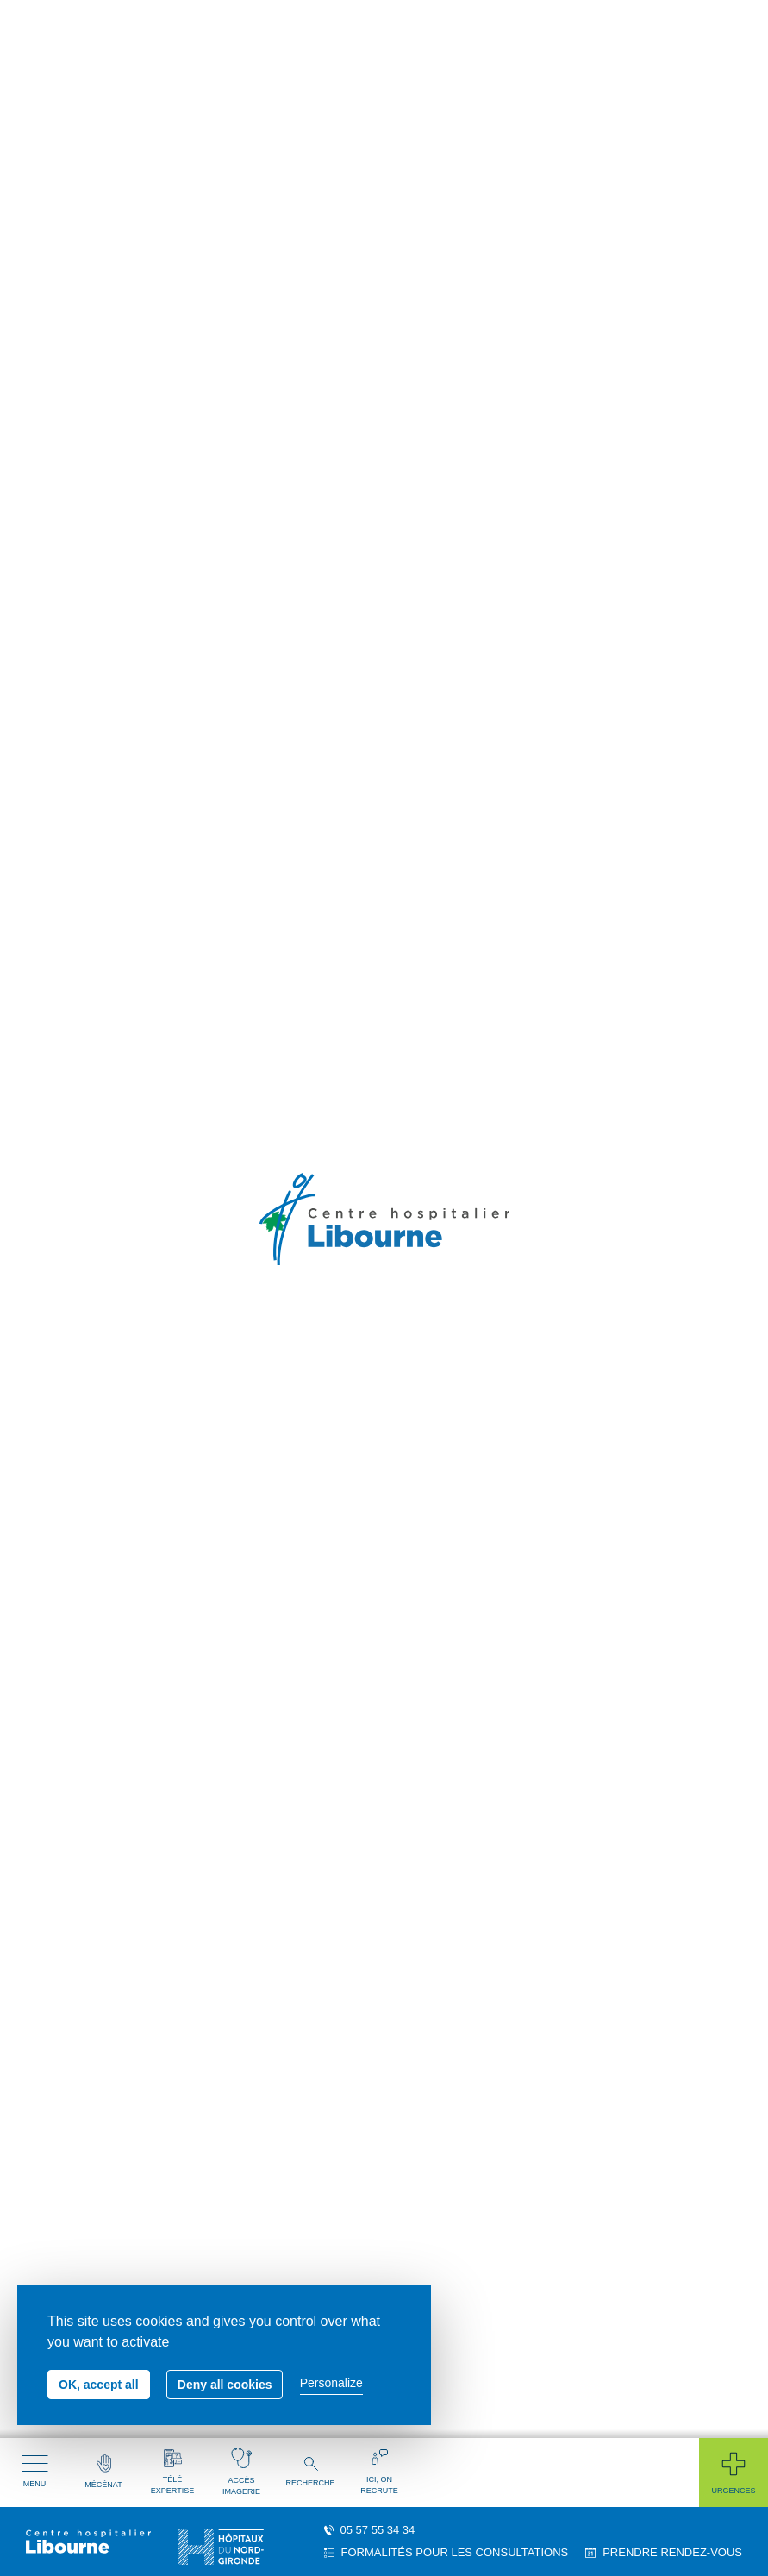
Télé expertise (172, 2472)
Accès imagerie (241, 2472)
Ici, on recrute (379, 2472)
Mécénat (103, 2471)
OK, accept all (99, 2384)
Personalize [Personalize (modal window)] (331, 2383)
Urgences (733, 2472)
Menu (35, 2471)
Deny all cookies (225, 2384)
